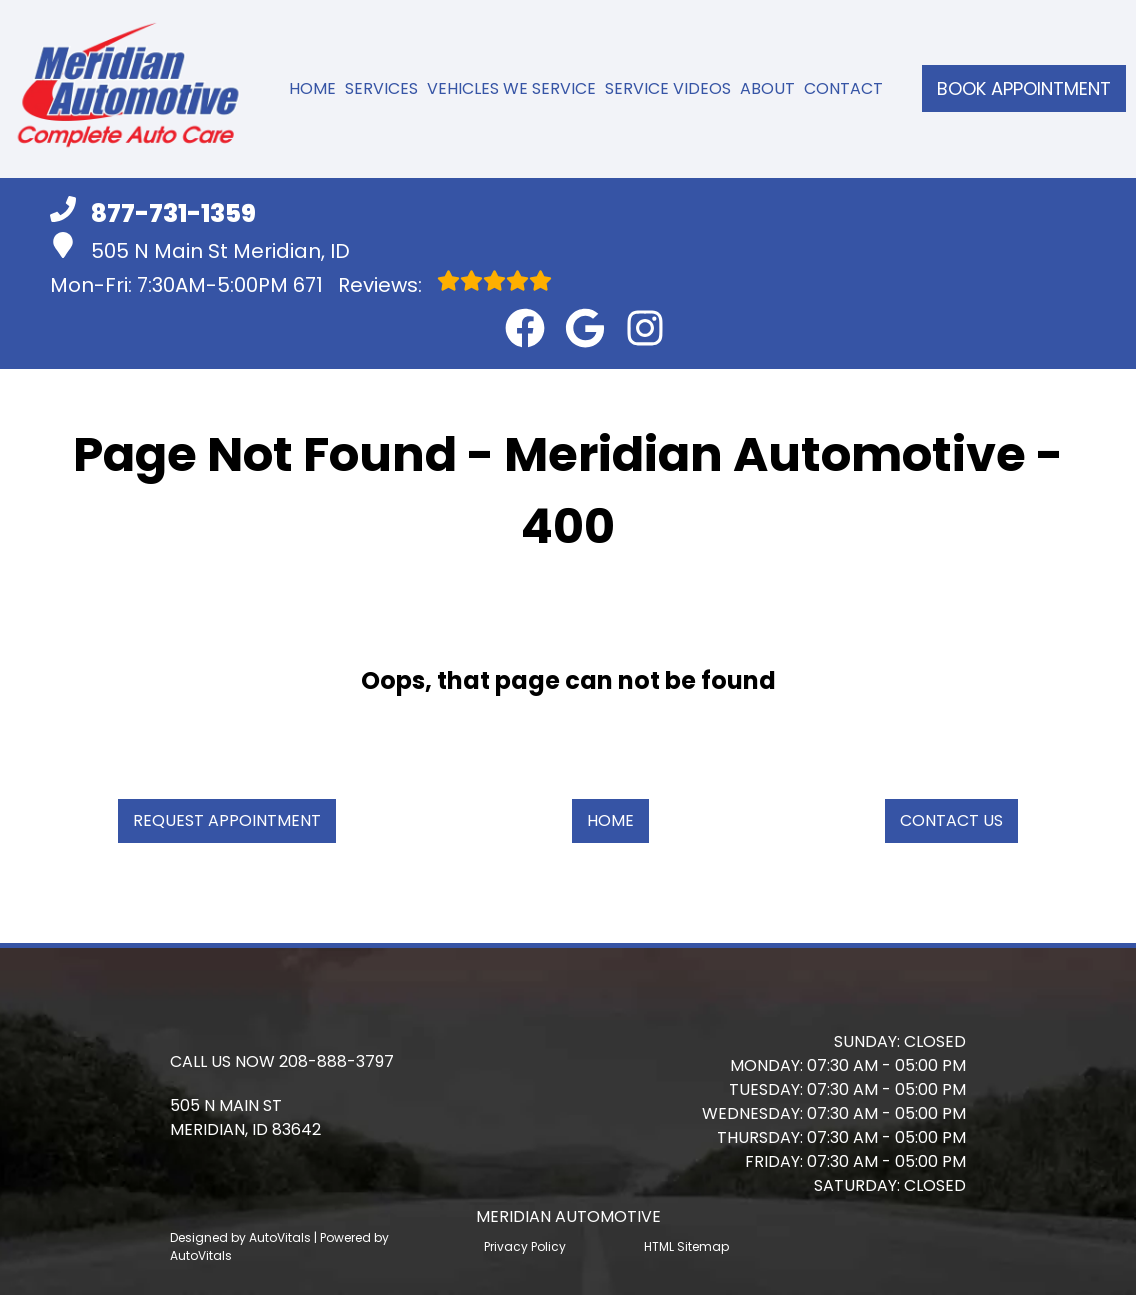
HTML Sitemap (686, 1246)
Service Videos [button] (668, 88)
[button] (525, 328)
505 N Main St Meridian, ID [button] (200, 248)
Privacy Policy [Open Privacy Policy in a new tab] (525, 1246)
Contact (843, 88)
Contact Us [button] (951, 820)
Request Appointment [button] (227, 820)
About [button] (767, 88)
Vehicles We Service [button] (511, 88)
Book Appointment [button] (1024, 88)
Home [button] (610, 820)
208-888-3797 (336, 1061)
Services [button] (381, 88)
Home (312, 88)
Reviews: (422, 284)
